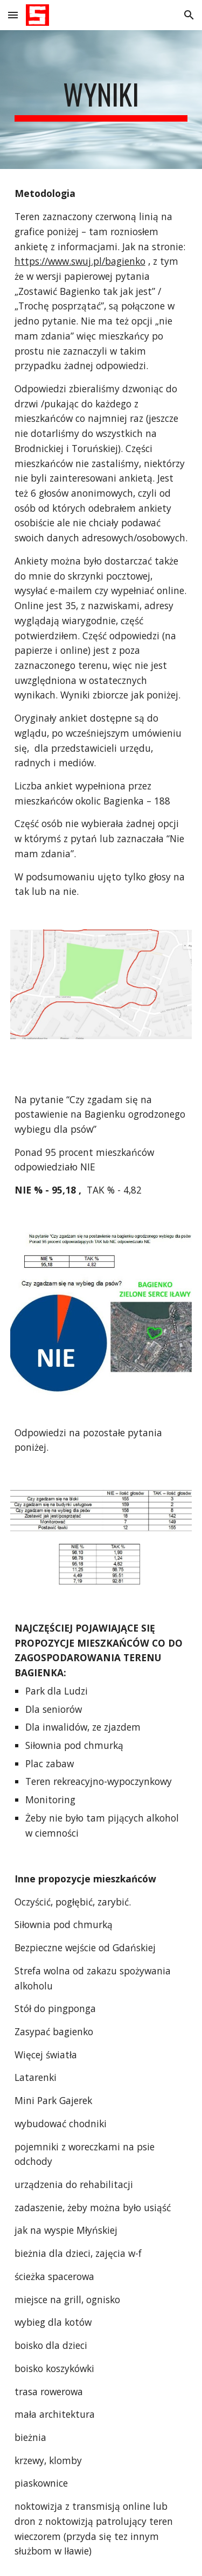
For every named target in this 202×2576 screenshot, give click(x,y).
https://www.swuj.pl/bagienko (80, 261)
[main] (101, 99)
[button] (13, 15)
